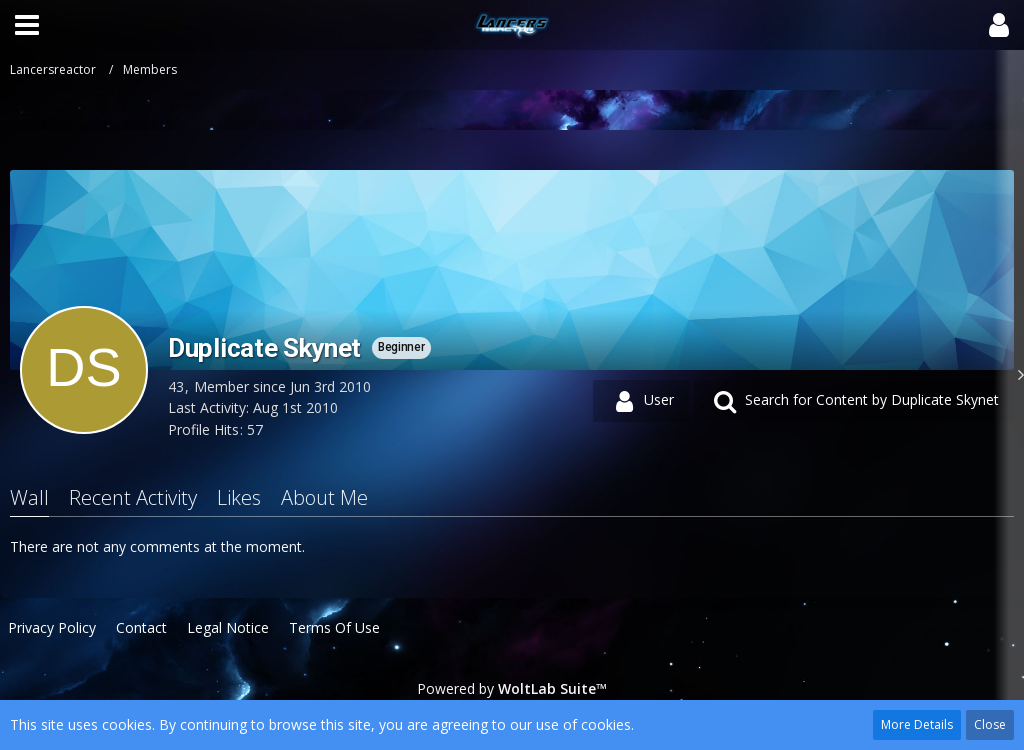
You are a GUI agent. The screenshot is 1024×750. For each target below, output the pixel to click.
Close (990, 724)
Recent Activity (133, 497)
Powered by (512, 688)
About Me (324, 497)
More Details (917, 724)
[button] (27, 25)
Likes (239, 497)
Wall (29, 497)
